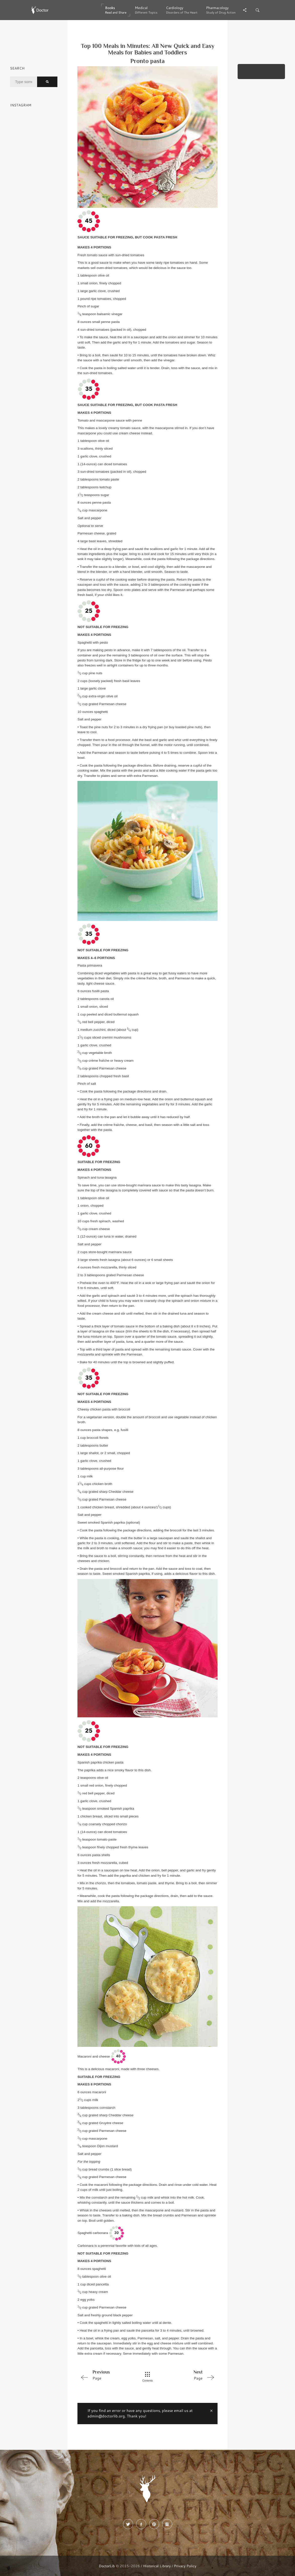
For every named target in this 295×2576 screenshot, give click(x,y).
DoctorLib (107, 2565)
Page (105, 2375)
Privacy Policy (185, 2565)
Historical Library (157, 2565)
